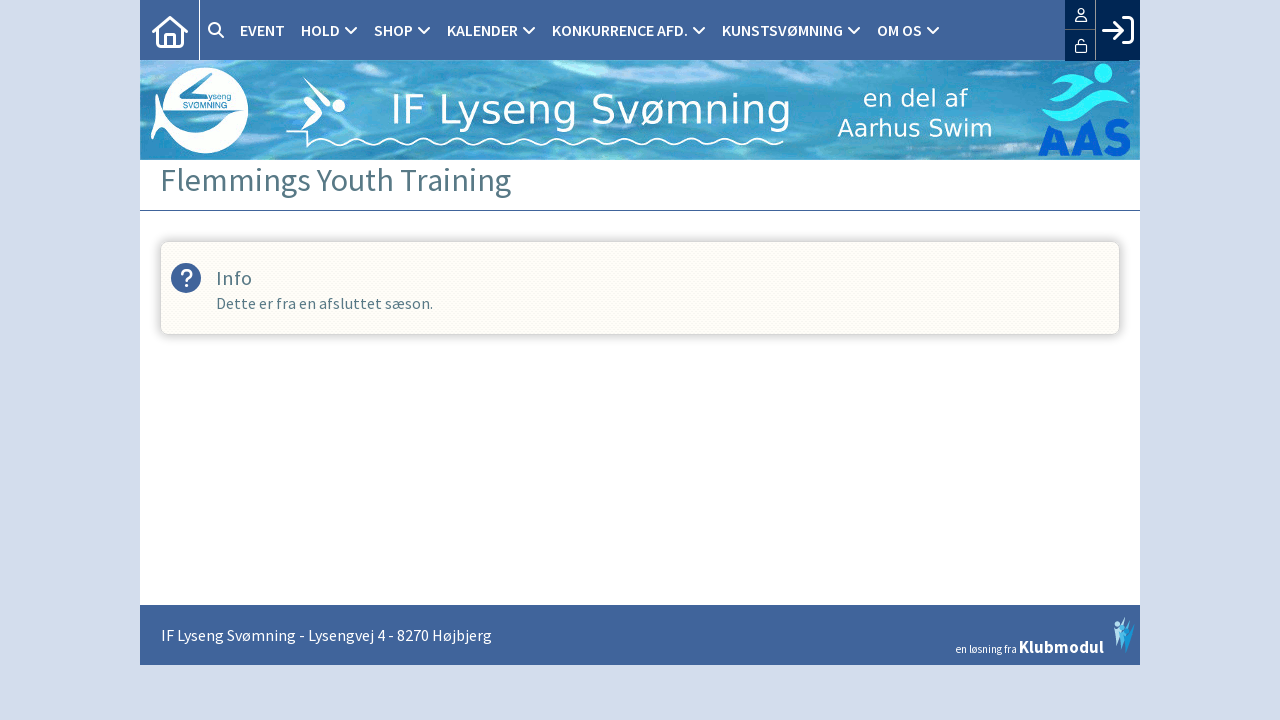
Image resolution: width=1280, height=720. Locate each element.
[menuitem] (170, 30)
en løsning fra (1045, 636)
